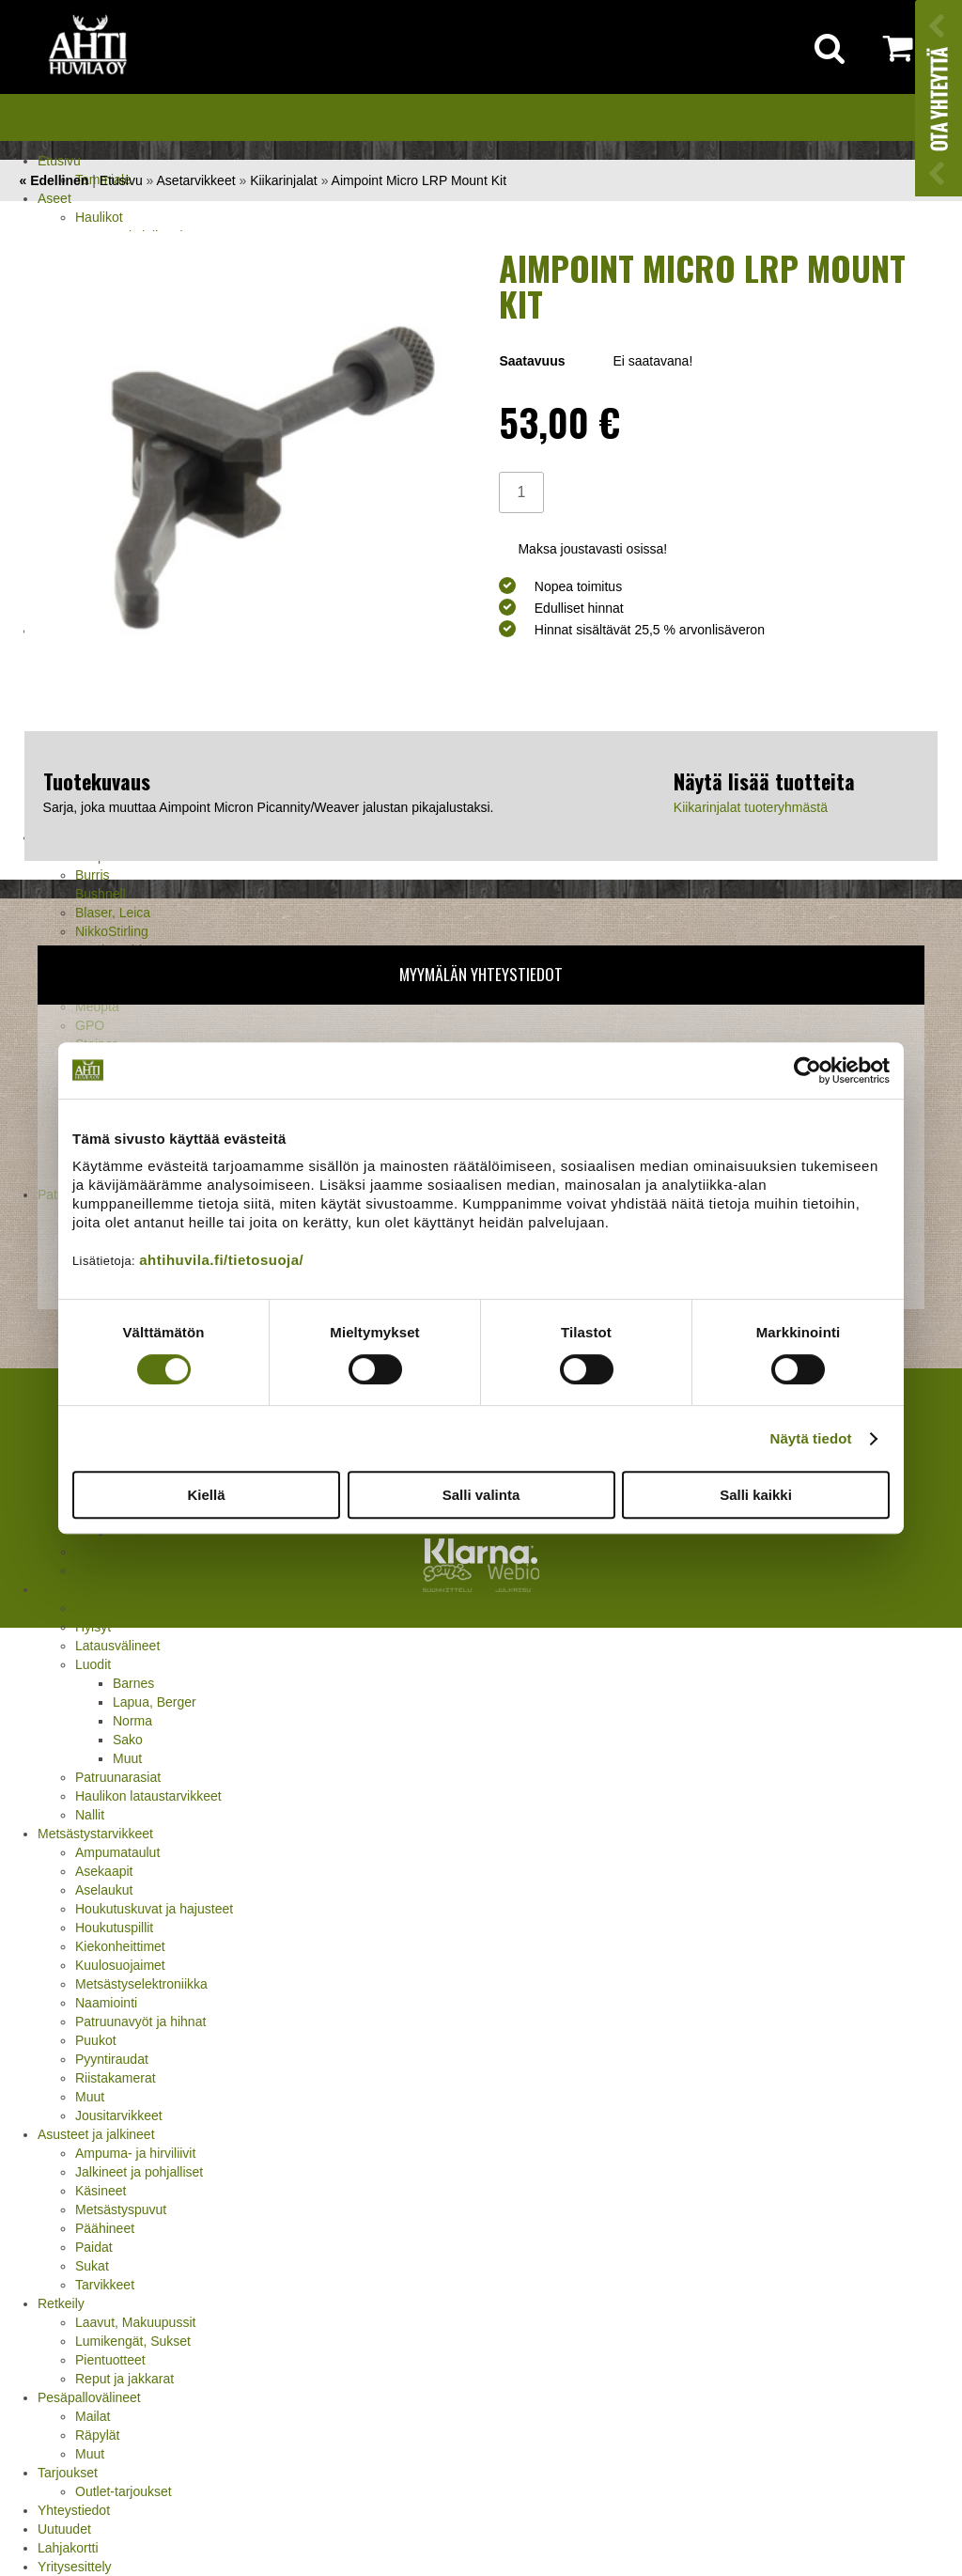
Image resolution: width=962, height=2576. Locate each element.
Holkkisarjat (109, 1608)
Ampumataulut (117, 1852)
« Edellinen (53, 180)
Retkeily (61, 2303)
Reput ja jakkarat (124, 2378)
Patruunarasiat (118, 1777)
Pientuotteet (110, 2359)
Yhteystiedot (74, 2510)
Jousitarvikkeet (119, 2115)
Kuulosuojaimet (120, 1965)
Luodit (93, 1664)
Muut (127, 1758)
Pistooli (96, 1570)
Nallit (89, 1814)
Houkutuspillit (114, 1927)
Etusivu (59, 160)
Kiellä (206, 1495)
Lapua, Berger (154, 1702)
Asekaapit (103, 1871)
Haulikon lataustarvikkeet (148, 1795)
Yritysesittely (75, 2566)
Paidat (94, 2247)
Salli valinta (481, 1495)
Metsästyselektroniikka (141, 1983)
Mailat (92, 2416)
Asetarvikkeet (196, 180)
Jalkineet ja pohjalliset (139, 2171)
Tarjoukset (68, 2472)
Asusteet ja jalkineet (96, 2134)
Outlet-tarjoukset (123, 2491)
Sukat (92, 2265)
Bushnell (100, 893)
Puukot (95, 2040)
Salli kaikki (756, 1495)
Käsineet (100, 2190)
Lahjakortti (68, 2547)
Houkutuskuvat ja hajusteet (154, 1908)
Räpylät (97, 2435)
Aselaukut (103, 1889)
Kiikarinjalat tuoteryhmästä (751, 807)
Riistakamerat (115, 2077)
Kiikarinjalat (284, 180)
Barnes (133, 1683)
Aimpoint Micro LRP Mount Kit (419, 180)
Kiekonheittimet (120, 1946)
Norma (132, 1720)
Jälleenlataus (76, 1589)
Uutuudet (64, 2529)
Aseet (54, 198)
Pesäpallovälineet (89, 2397)
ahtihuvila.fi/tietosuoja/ (221, 1260)
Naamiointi (106, 2002)
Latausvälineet (117, 1645)
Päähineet (104, 2228)
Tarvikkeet (104, 2284)
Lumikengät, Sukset (133, 2341)
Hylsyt (93, 1626)
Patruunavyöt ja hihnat (140, 2021)
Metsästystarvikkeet (95, 1833)
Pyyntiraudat (111, 2059)
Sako (128, 1739)
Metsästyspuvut (120, 2209)
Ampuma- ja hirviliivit (135, 2153)
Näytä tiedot (811, 1438)
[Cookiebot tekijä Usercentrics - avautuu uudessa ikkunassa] (807, 1070)
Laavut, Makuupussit (135, 2322)
